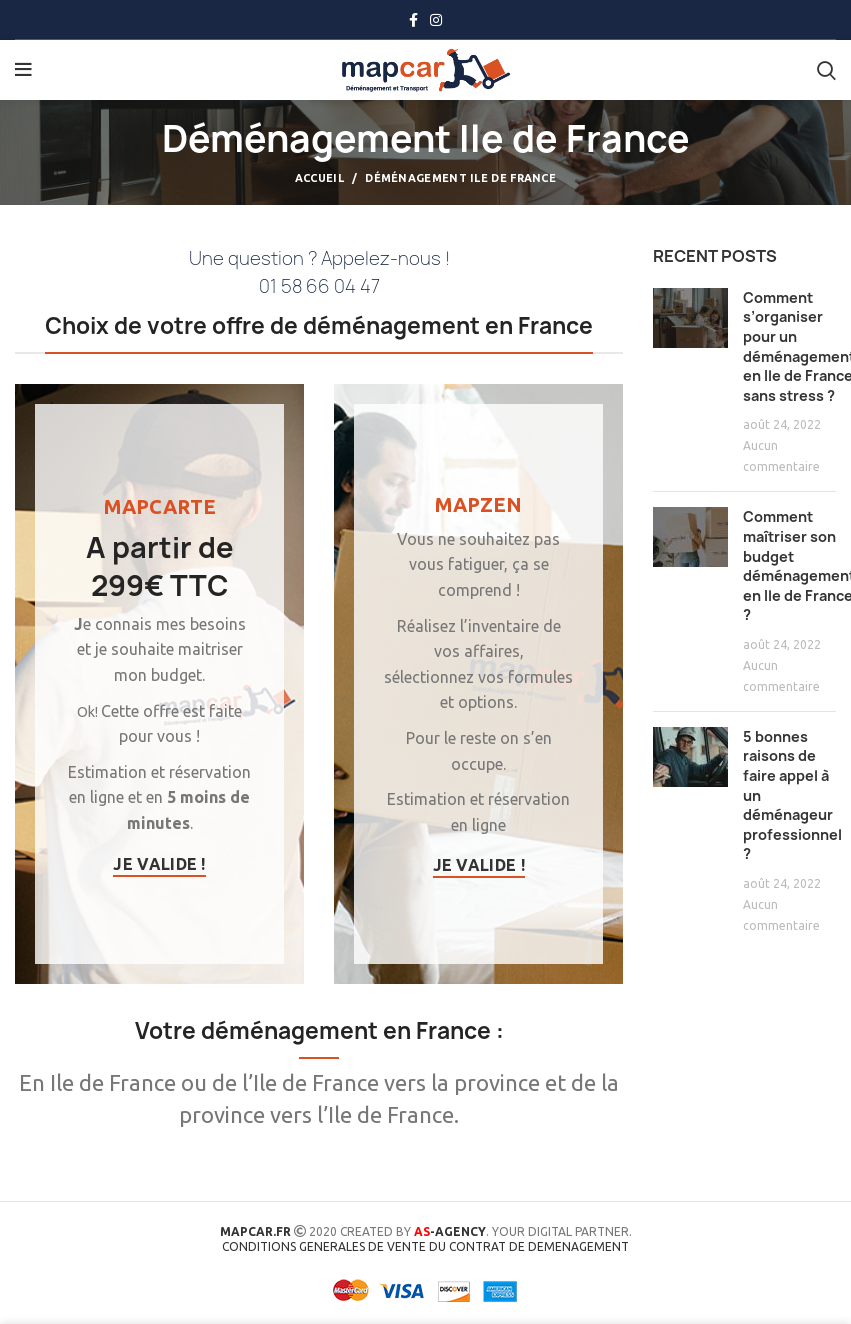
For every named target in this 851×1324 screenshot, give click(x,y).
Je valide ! (159, 864)
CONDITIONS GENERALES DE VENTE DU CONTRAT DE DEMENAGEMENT (425, 1246)
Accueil (319, 178)
